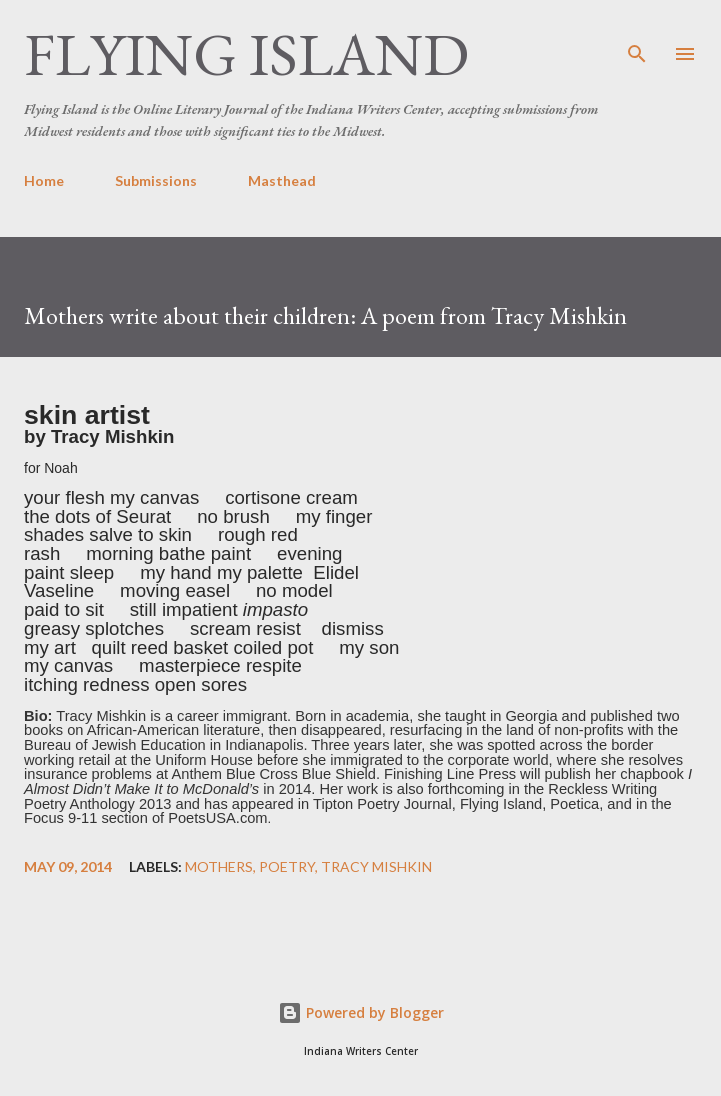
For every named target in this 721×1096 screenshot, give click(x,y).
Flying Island (246, 54)
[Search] (637, 36)
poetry (287, 867)
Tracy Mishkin (376, 867)
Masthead (282, 180)
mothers (219, 867)
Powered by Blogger (361, 1012)
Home (44, 180)
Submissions (156, 180)
